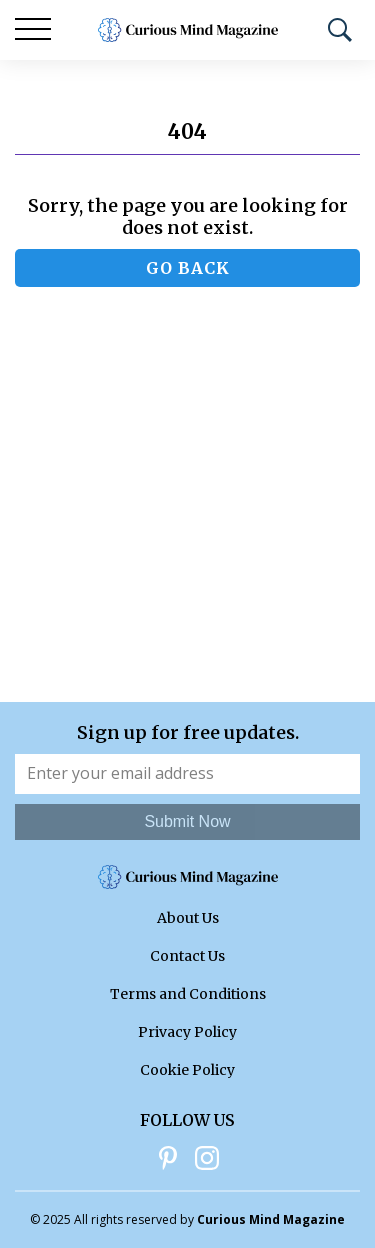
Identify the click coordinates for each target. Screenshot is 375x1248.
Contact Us (187, 956)
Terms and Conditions (188, 994)
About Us (188, 918)
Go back (188, 268)
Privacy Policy (187, 1032)
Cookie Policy (187, 1070)
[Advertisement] (187, 504)
